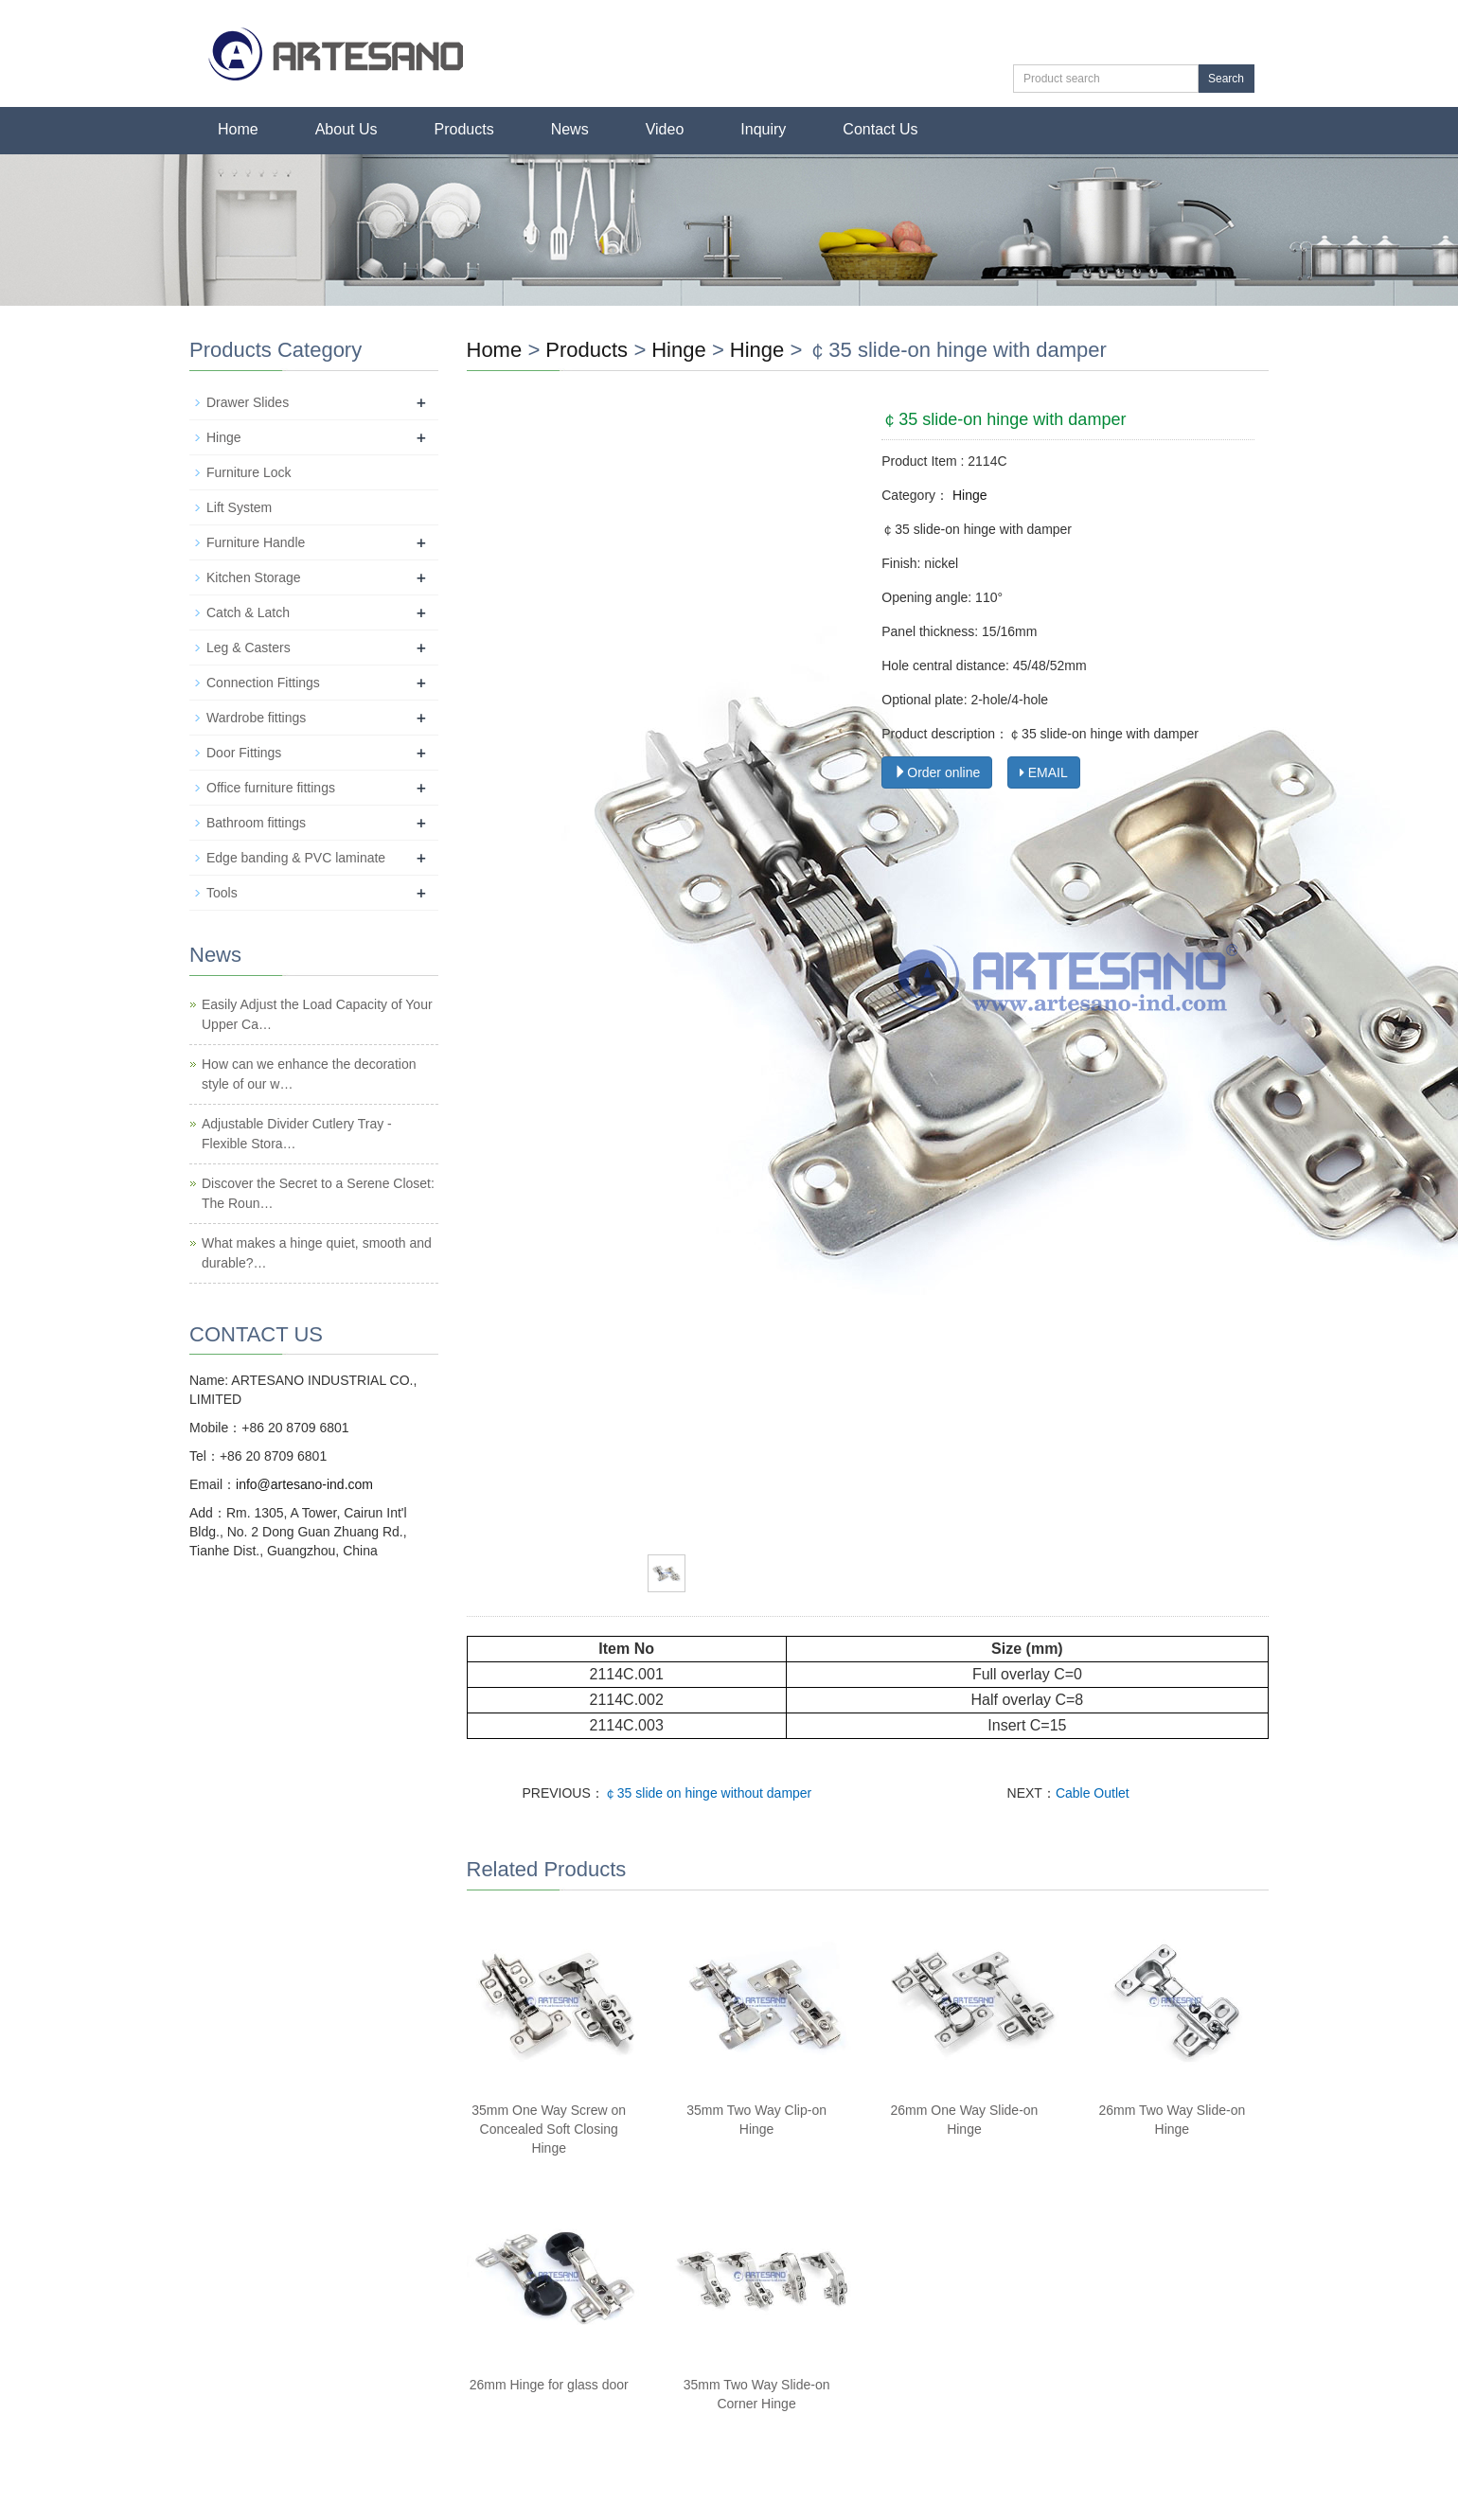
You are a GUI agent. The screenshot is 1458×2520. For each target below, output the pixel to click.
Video (665, 129)
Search (1226, 78)
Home (238, 129)
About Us (346, 129)
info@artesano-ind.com (304, 1484)
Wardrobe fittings (256, 717)
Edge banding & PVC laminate (295, 857)
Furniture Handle (255, 542)
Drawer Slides (247, 402)
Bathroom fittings (256, 822)
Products (464, 129)
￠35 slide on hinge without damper (707, 1793)
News (570, 129)
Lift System (239, 507)
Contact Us (880, 129)
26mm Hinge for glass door (549, 2384)
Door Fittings (243, 752)
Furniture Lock (248, 472)
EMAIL (1044, 772)
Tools (222, 892)
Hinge (678, 350)
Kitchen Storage (253, 577)
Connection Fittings (263, 682)
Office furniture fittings (270, 787)
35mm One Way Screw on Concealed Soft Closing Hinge (548, 2129)
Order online (937, 772)
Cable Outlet (1092, 1793)
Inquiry (763, 129)
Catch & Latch (248, 612)
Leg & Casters (248, 647)
